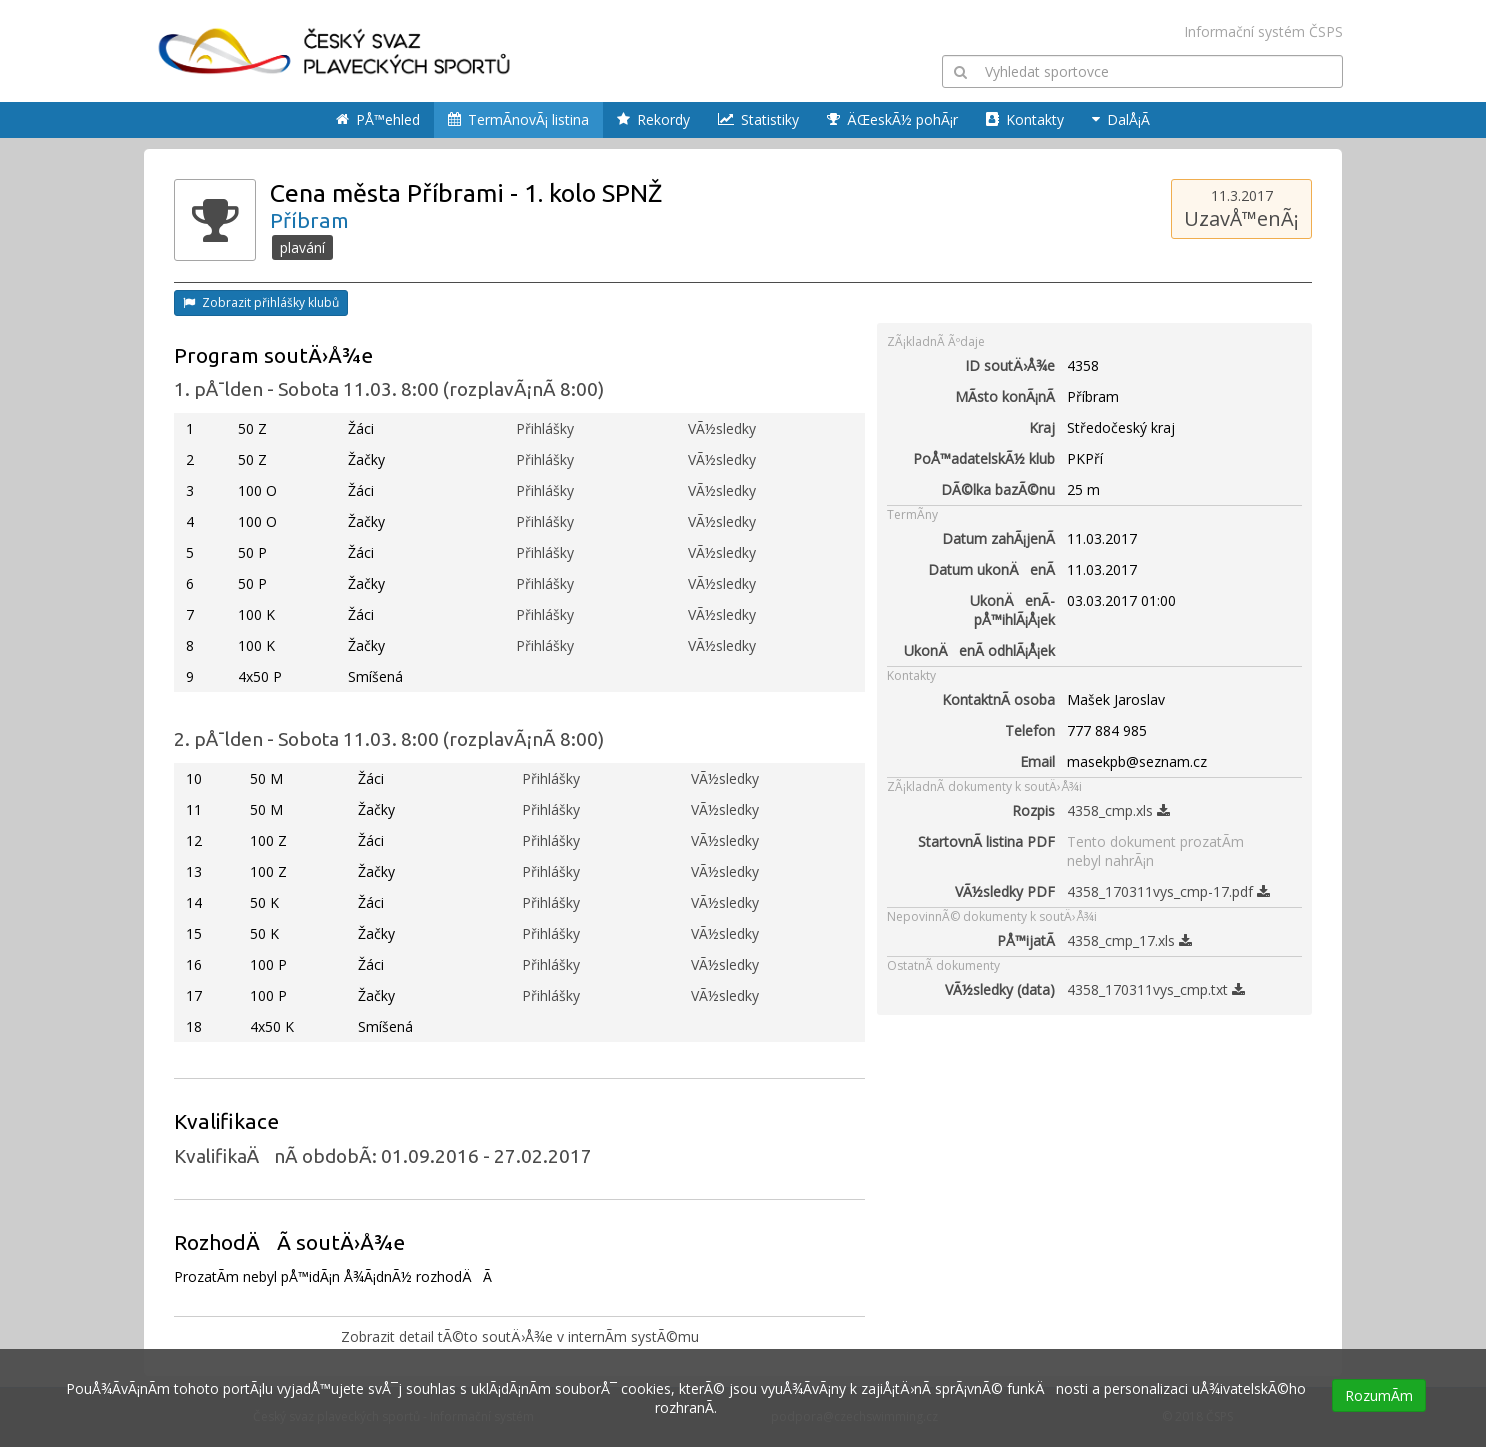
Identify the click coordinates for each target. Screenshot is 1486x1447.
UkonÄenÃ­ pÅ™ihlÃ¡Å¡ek (1012, 610)
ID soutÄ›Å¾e (1010, 365)
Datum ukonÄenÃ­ (991, 569)
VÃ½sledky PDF (1005, 891)
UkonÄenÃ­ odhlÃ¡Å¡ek (979, 650)
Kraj (1042, 427)
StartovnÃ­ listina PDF (986, 841)
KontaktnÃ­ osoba (998, 699)
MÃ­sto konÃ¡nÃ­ (1005, 396)
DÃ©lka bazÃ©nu (998, 489)
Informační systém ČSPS (1263, 31)
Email (1037, 761)
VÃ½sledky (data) (1000, 989)
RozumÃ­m (1379, 1395)
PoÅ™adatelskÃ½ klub (984, 458)
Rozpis (1033, 810)
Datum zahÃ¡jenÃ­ (998, 538)
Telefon (1030, 730)
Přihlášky (545, 428)
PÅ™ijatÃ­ (1026, 940)
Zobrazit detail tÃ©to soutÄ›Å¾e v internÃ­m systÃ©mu (520, 1336)
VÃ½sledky (722, 428)
